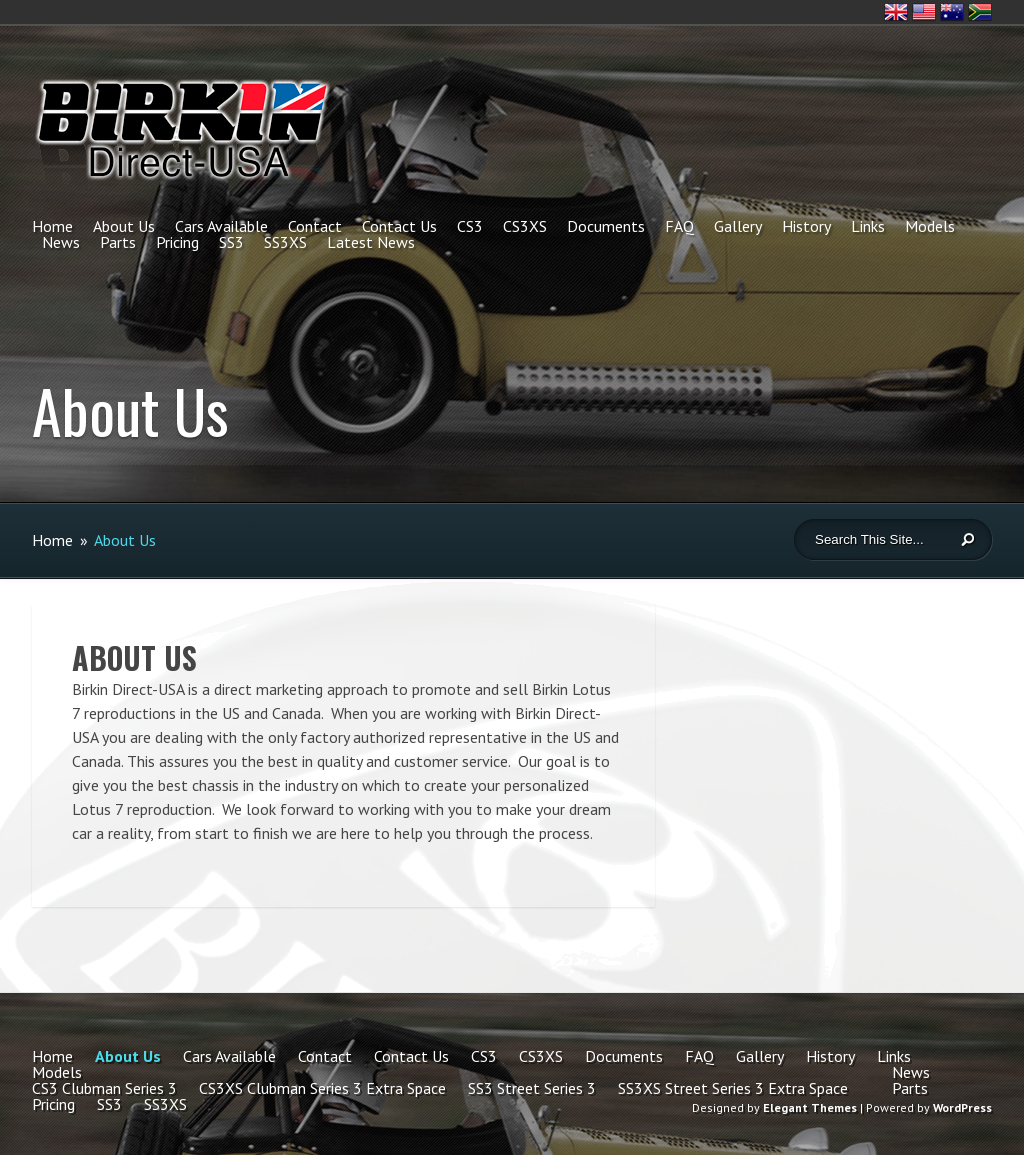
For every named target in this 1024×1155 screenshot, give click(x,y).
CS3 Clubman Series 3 (104, 1088)
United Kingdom (896, 12)
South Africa (980, 12)
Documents (606, 226)
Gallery (738, 226)
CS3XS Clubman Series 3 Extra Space (322, 1088)
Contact (315, 226)
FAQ (679, 226)
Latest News (371, 242)
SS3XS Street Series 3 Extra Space (733, 1088)
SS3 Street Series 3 (532, 1088)
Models (930, 226)
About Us (124, 226)
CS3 (470, 226)
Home (52, 226)
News (61, 242)
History (806, 226)
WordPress (962, 1107)
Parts (118, 242)
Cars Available (221, 226)
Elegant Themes (810, 1107)
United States (924, 12)
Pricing (177, 242)
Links (868, 226)
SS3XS (285, 242)
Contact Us (399, 226)
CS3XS (525, 226)
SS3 (231, 242)
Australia (952, 12)
